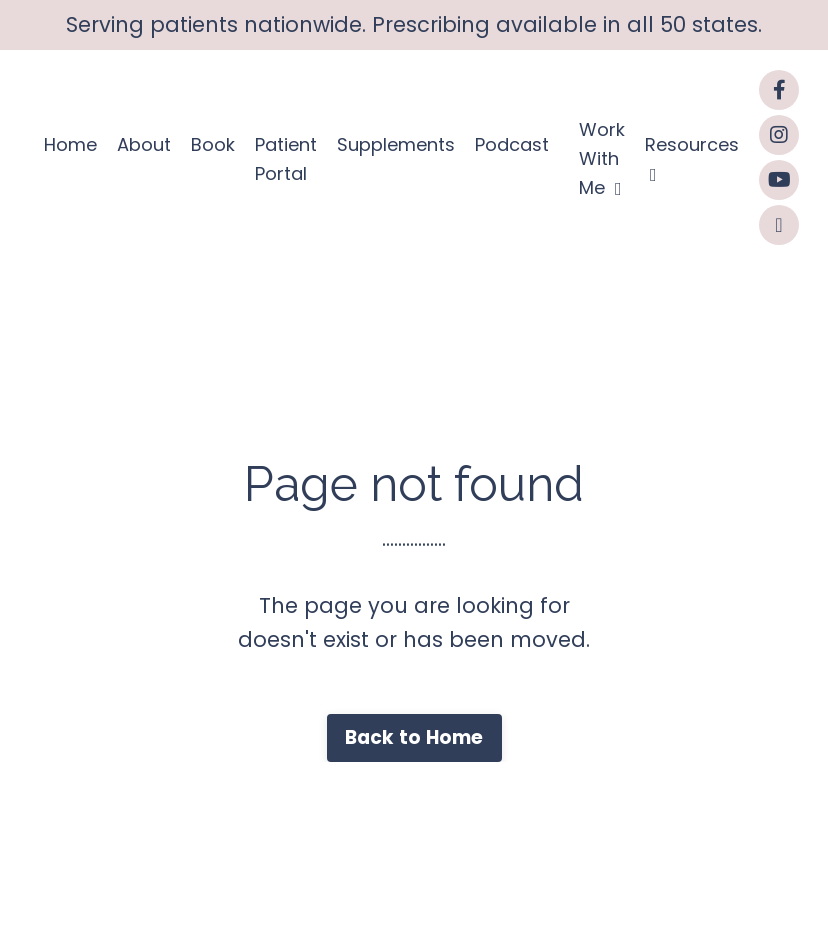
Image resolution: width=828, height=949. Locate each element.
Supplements (396, 144)
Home (70, 144)
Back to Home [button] (414, 737)
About (144, 144)
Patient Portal (286, 159)
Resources (692, 158)
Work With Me (602, 158)
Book (213, 144)
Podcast (512, 144)
